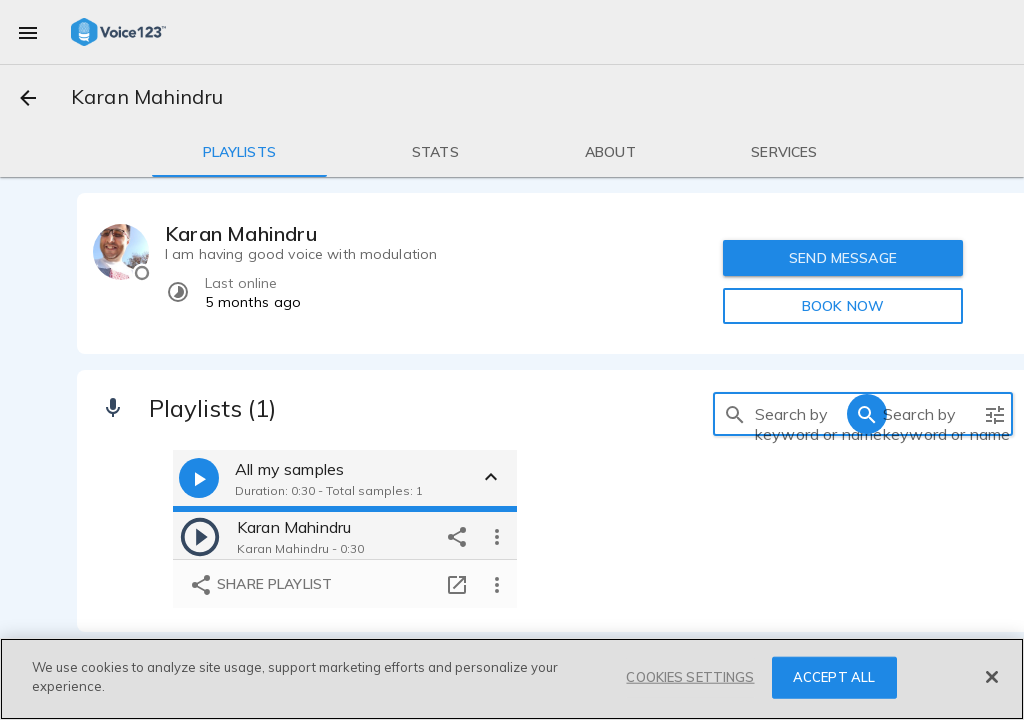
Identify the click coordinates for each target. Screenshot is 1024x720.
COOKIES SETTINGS (690, 677)
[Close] (992, 677)
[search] (735, 414)
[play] (200, 536)
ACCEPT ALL (834, 677)
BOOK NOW (843, 306)
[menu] (28, 32)
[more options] (497, 536)
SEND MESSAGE (843, 258)
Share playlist (260, 585)
